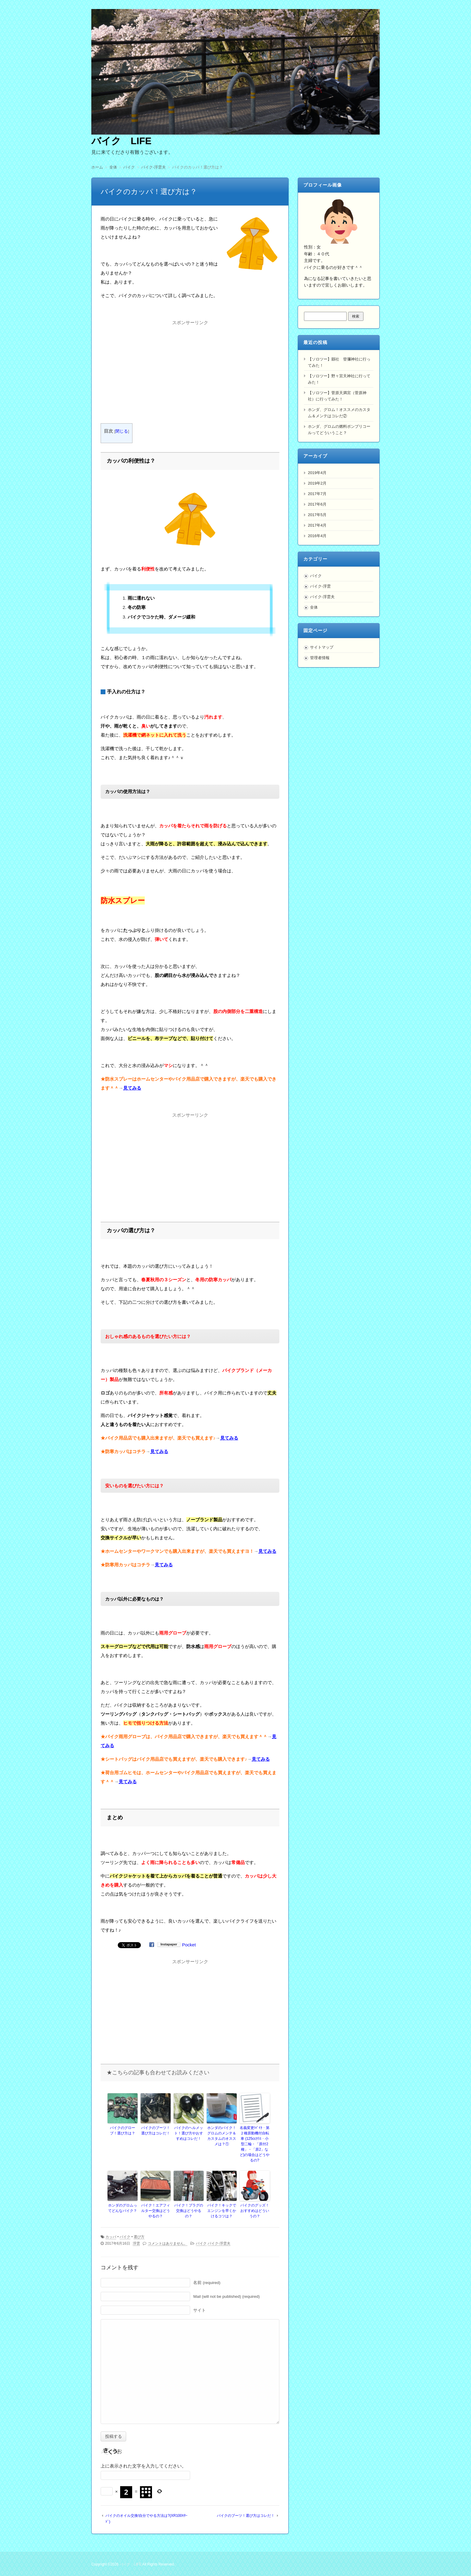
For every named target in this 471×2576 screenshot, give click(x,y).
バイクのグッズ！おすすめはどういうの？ (254, 2210)
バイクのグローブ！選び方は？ (122, 2130)
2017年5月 (317, 514)
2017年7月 (317, 493)
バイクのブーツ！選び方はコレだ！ (155, 2130)
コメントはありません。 (167, 2243)
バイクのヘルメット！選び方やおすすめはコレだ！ (188, 2133)
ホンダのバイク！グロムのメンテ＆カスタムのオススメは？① (221, 2136)
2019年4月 (317, 472)
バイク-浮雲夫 (219, 2243)
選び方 (139, 2237)
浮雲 (136, 2243)
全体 (314, 607)
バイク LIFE (121, 140)
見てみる (132, 1087)
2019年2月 (317, 483)
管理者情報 (320, 657)
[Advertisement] (190, 369)
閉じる (121, 431)
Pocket (189, 1944)
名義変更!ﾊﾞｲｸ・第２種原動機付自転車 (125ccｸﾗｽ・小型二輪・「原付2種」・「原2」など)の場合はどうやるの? (255, 2144)
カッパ (110, 2237)
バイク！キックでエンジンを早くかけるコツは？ (221, 2210)
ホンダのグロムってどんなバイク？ (122, 2208)
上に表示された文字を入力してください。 (143, 2465)
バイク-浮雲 (320, 586)
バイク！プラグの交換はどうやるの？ (188, 2210)
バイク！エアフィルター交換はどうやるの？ (155, 2210)
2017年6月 (317, 504)
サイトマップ (321, 647)
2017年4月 (317, 525)
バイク (125, 2237)
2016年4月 (317, 536)
